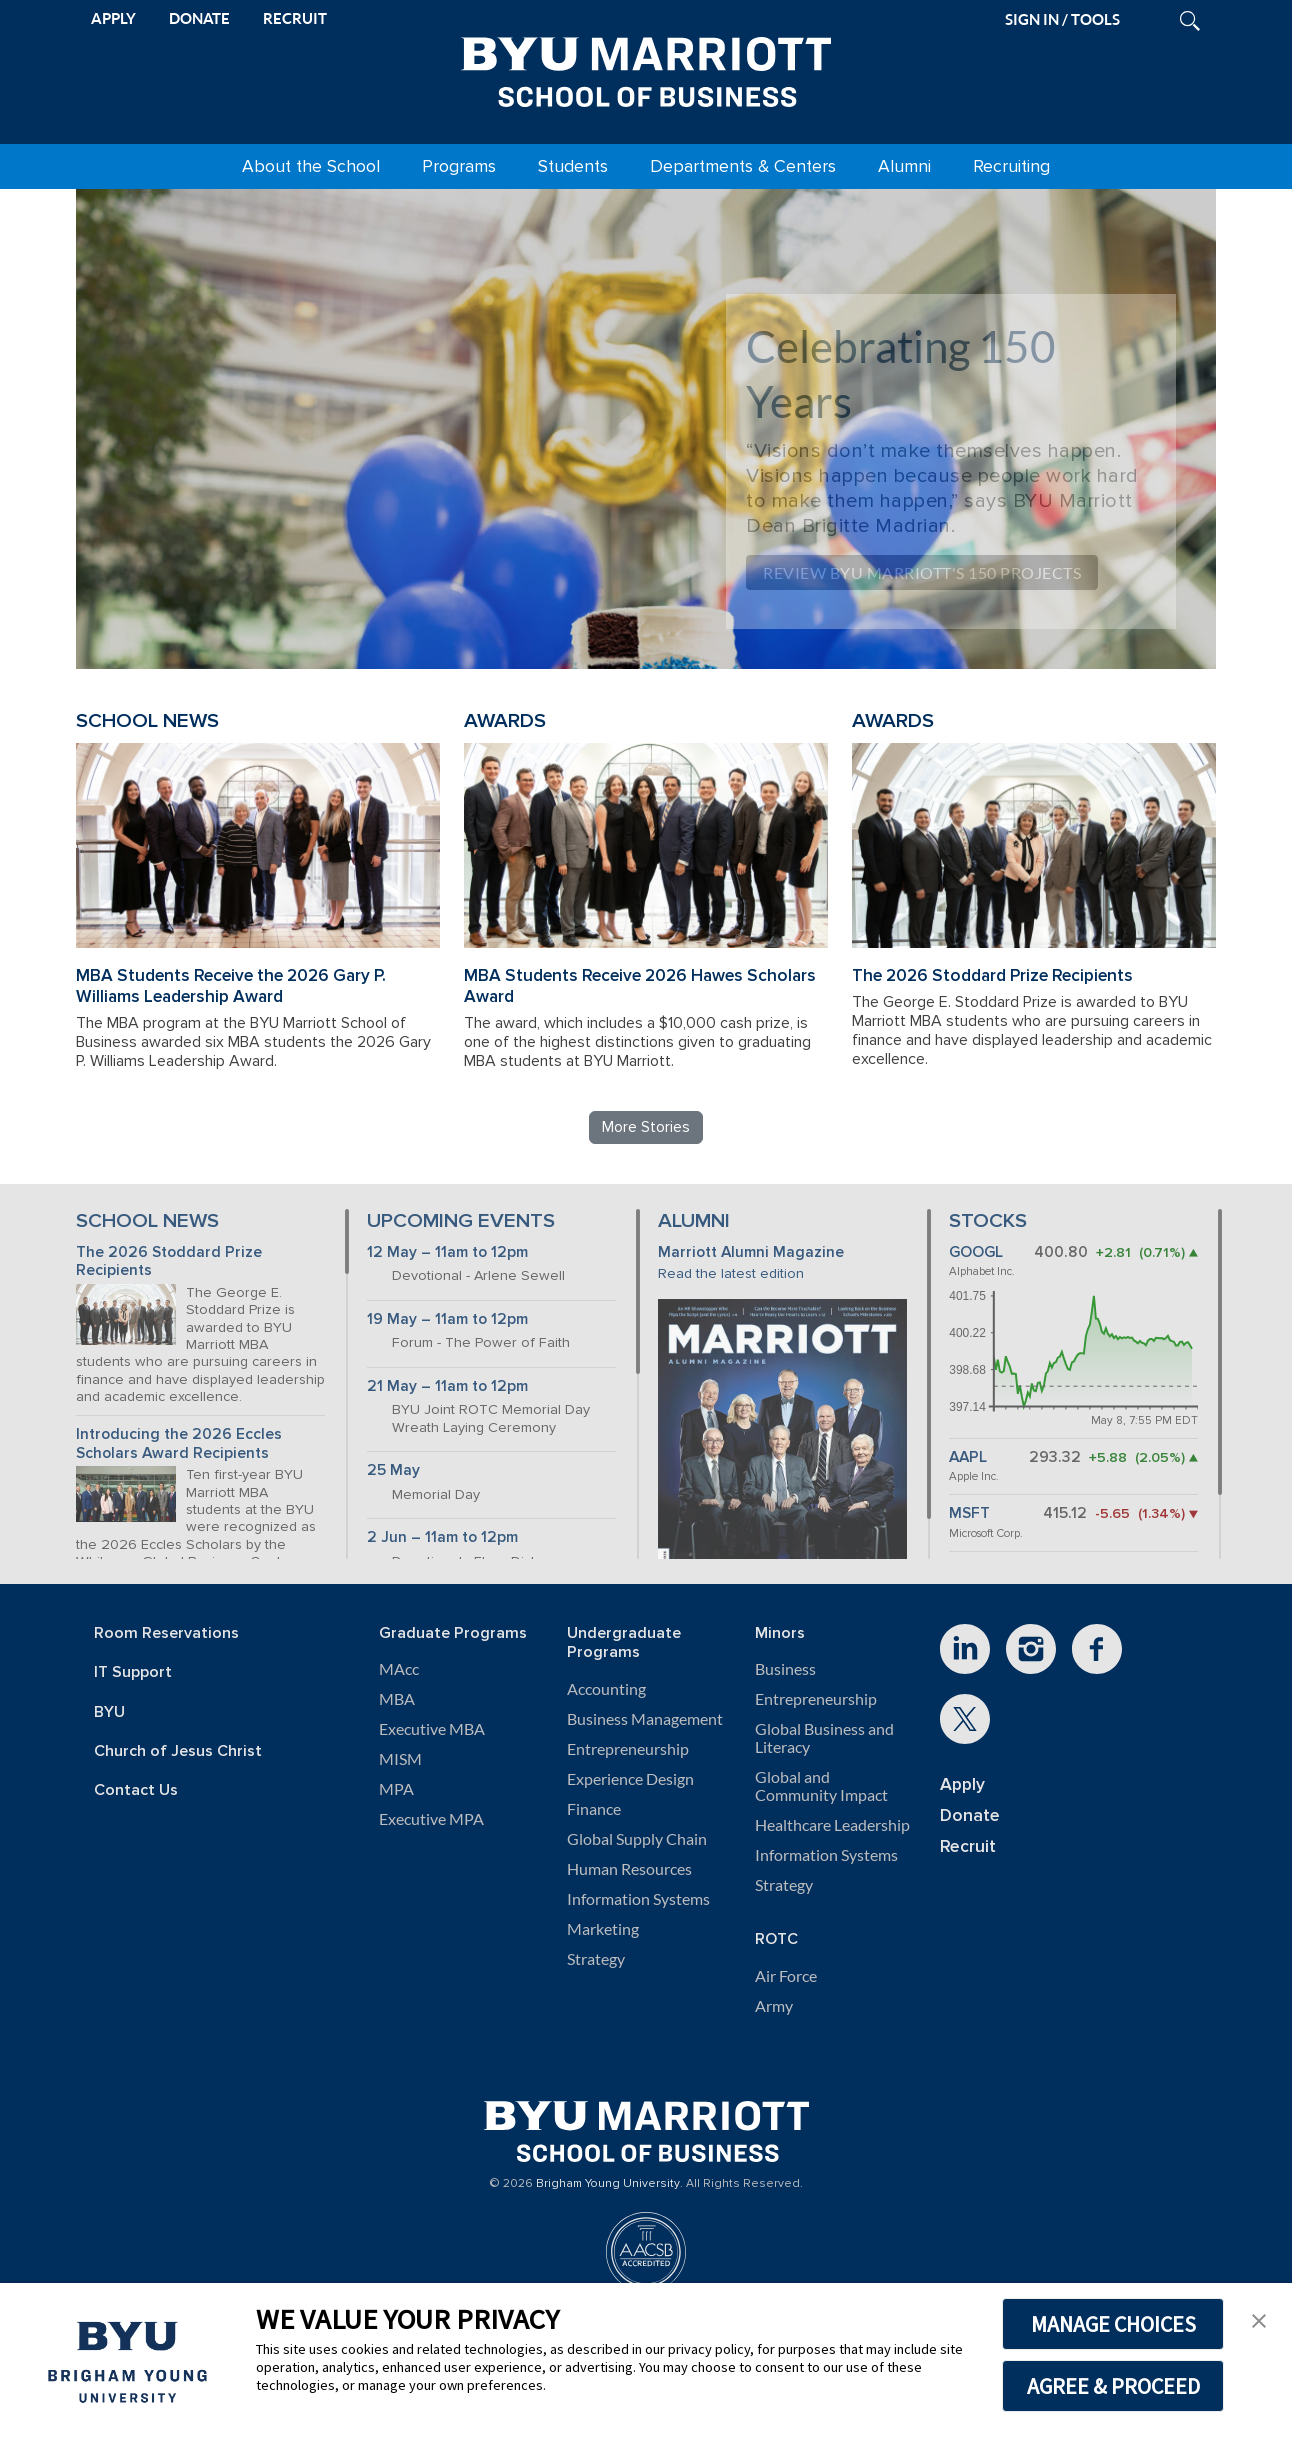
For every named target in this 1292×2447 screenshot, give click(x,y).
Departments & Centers (743, 166)
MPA (396, 1789)
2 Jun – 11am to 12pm (442, 1537)
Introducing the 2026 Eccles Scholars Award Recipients (179, 1444)
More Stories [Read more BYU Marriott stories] (646, 1127)
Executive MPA (431, 1819)
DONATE (199, 18)
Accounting (606, 1689)
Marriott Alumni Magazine (751, 1252)
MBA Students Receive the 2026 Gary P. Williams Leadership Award (231, 986)
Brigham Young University (608, 2184)
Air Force (786, 1976)
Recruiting (1011, 166)
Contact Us (136, 1790)
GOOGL (976, 1252)
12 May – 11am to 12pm (447, 1252)
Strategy (596, 1959)
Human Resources (629, 1869)
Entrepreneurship (628, 1749)
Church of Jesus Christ (178, 1751)
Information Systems (638, 1899)
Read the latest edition (731, 1273)
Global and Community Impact (821, 1786)
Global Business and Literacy (824, 1738)
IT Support (133, 1672)
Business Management (645, 1719)
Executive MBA (432, 1729)
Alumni (904, 166)
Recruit (968, 1846)
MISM (400, 1759)
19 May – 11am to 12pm (447, 1319)
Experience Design (630, 1779)
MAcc (399, 1669)
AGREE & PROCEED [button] (1113, 2386)
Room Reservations (166, 1633)
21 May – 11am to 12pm (447, 1386)
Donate (970, 1815)
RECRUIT (295, 18)
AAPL (968, 1457)
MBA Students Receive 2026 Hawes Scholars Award (640, 986)
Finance (594, 1809)
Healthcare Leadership (832, 1825)
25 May (393, 1470)
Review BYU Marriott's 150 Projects (922, 572)
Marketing (603, 1929)
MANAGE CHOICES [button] (1113, 2324)
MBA (397, 1699)
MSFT (969, 1513)
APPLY (113, 18)
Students (573, 166)
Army (774, 2006)
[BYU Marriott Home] (646, 68)
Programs (459, 166)
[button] (1259, 2319)
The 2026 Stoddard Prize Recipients (992, 975)
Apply (962, 1784)
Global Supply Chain (637, 1839)
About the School (311, 166)
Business (785, 1669)
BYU (109, 1712)
